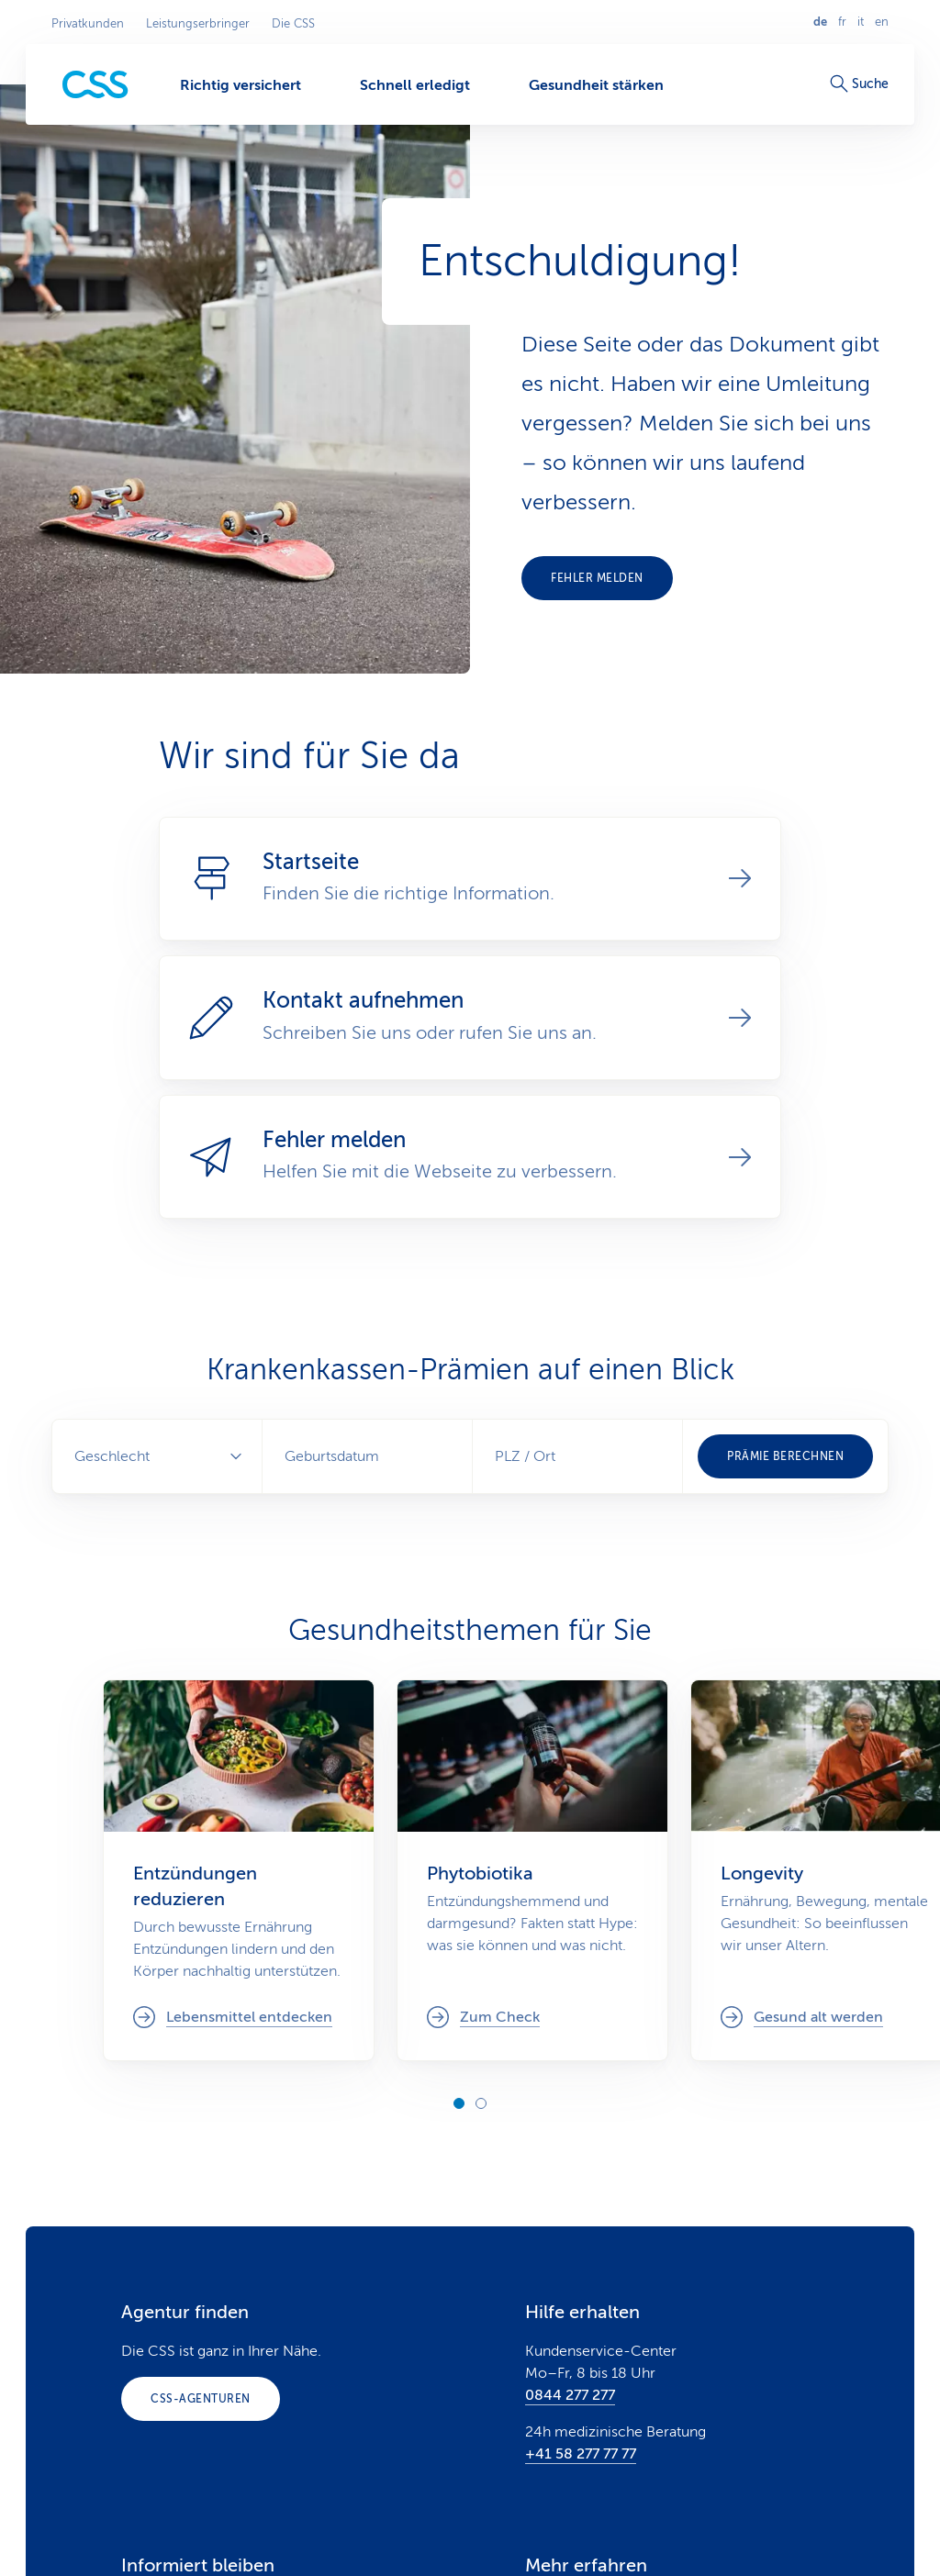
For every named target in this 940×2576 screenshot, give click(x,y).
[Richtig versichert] (240, 84)
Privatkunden (87, 23)
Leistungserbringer (198, 23)
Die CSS (293, 23)
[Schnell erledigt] (414, 84)
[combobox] (577, 1456)
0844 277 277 (570, 2395)
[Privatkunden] (95, 85)
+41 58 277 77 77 (580, 2454)
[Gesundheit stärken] (596, 84)
